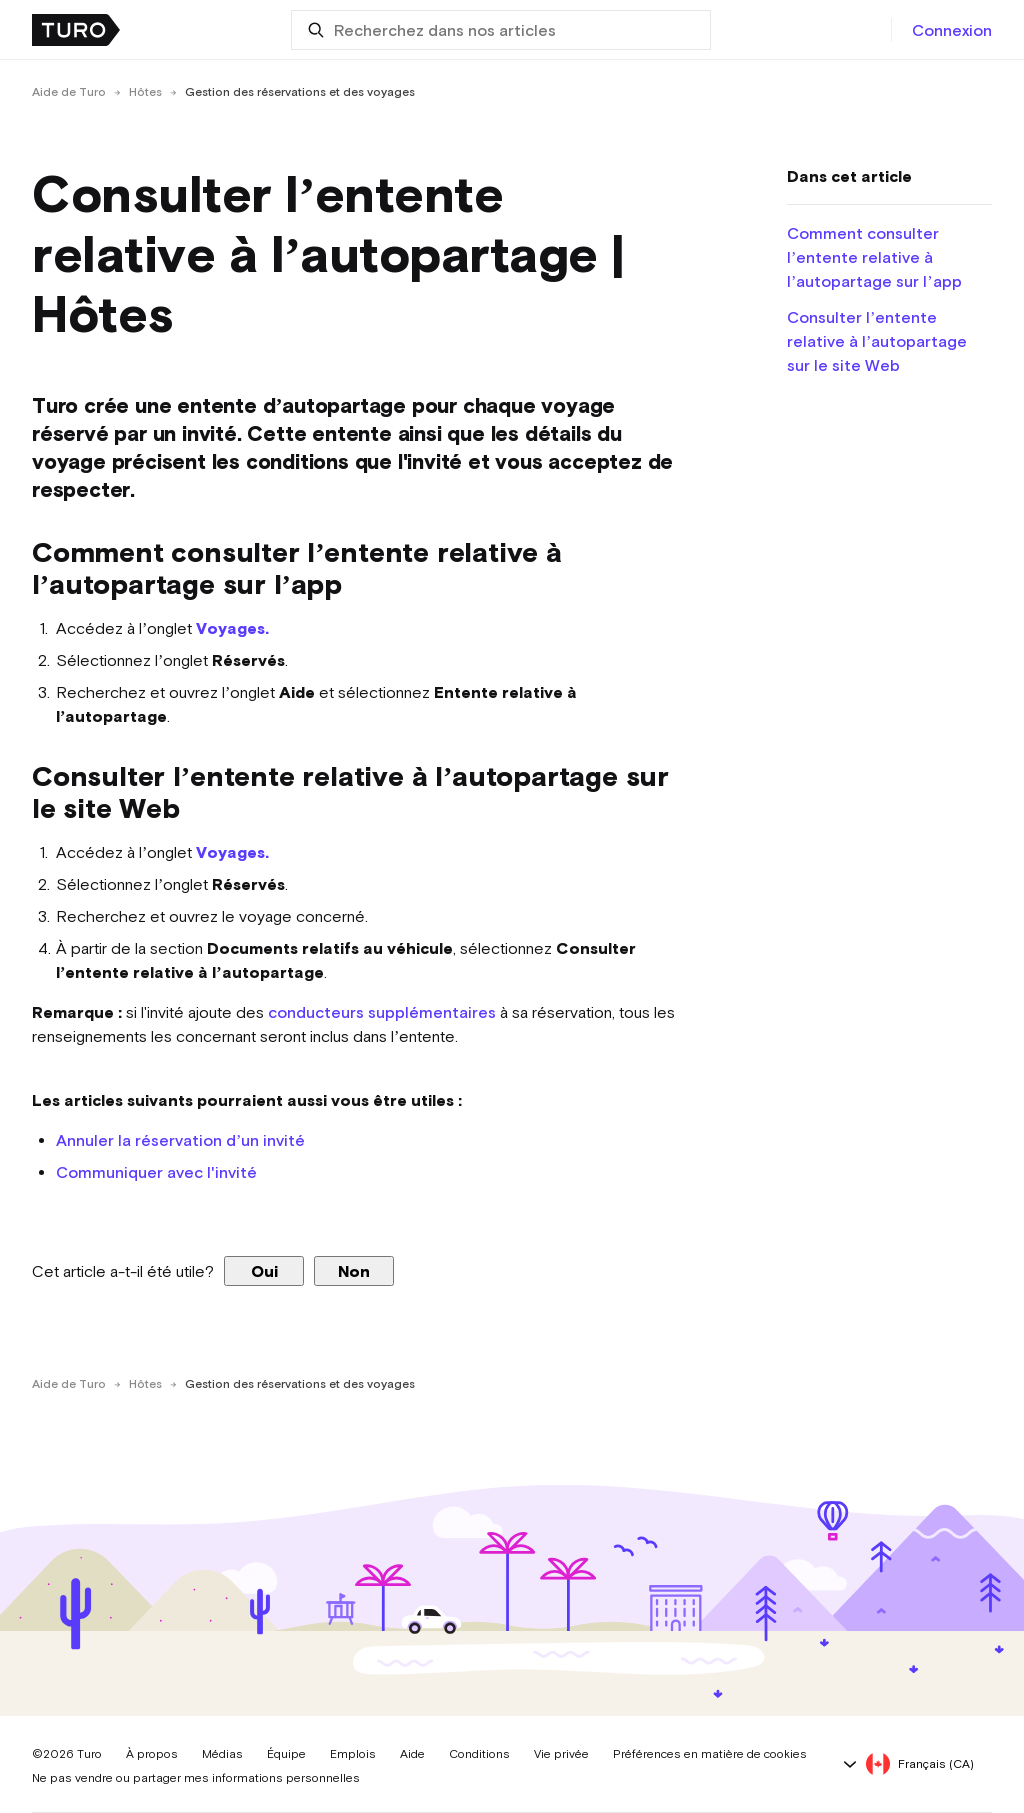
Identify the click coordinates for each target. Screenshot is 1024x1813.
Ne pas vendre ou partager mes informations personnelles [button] (196, 1778)
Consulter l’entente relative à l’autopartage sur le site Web (877, 341)
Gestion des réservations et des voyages (300, 92)
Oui (264, 1271)
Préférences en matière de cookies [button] (710, 1754)
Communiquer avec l (133, 1172)
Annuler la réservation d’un (159, 1140)
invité (284, 1140)
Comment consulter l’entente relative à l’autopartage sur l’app (874, 257)
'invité (234, 1172)
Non (354, 1271)
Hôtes (145, 92)
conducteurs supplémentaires (382, 1012)
